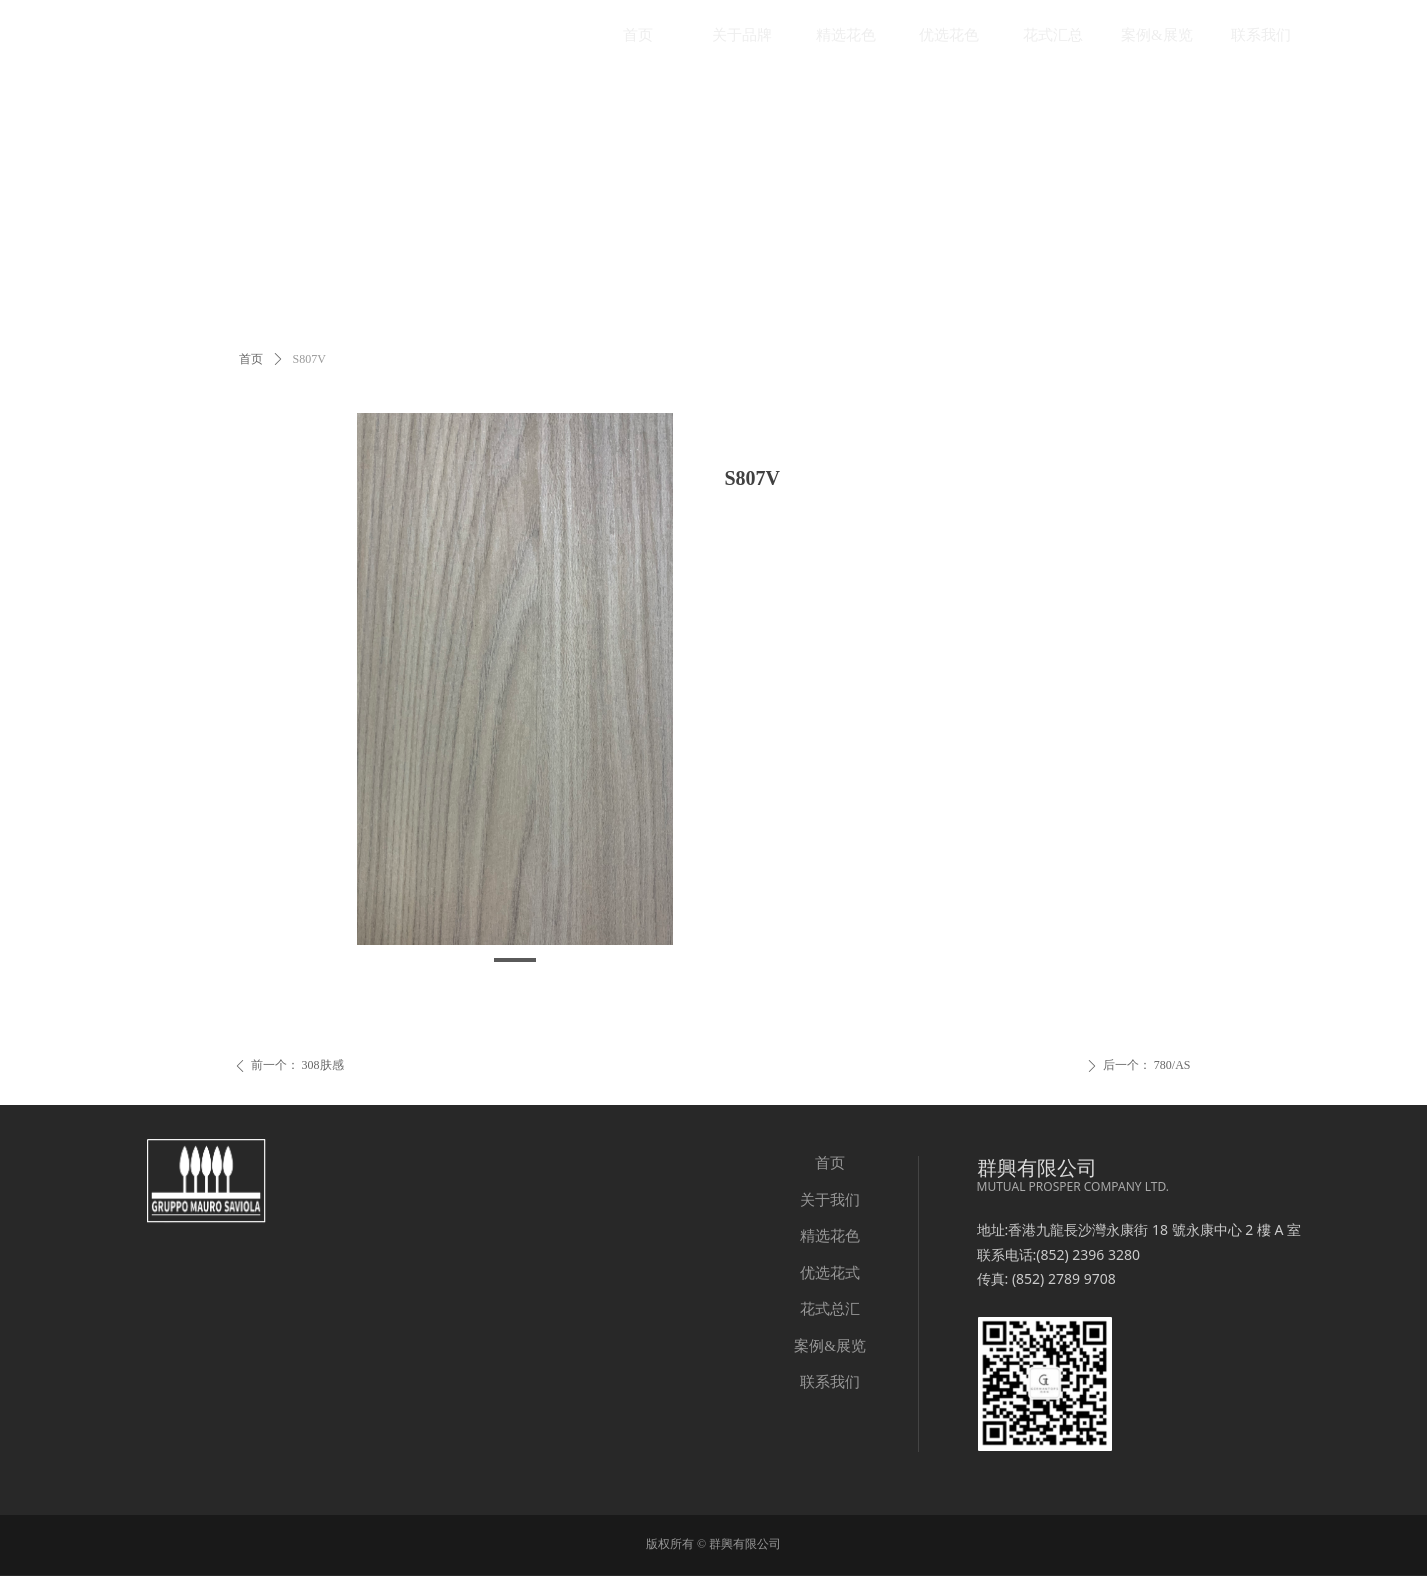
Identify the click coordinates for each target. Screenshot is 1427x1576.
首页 (251, 359)
